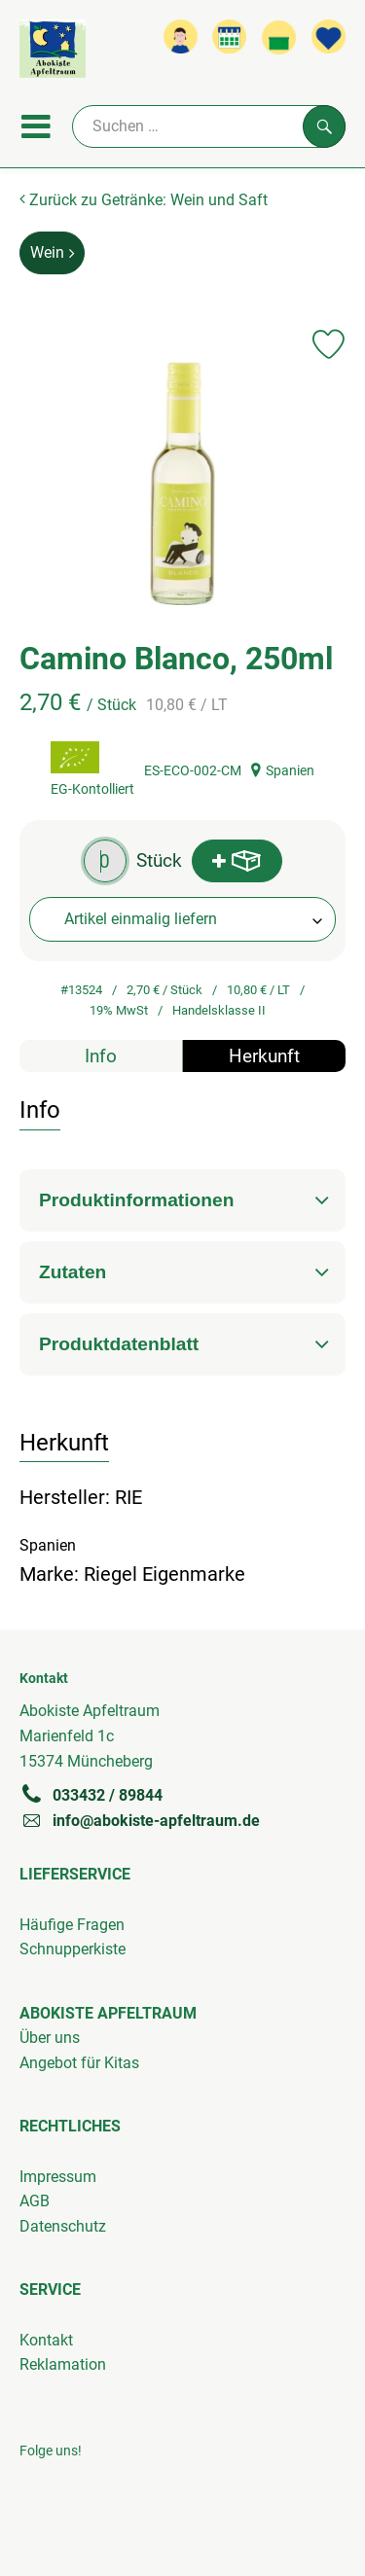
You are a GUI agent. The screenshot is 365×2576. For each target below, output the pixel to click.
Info (101, 1056)
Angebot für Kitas (79, 2063)
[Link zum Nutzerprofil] (181, 36)
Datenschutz (62, 2226)
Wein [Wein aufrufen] (52, 252)
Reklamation (62, 2364)
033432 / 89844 (91, 1795)
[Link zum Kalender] (229, 36)
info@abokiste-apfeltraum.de (139, 1820)
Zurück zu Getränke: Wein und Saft (143, 200)
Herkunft (264, 1056)
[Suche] (209, 126)
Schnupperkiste (72, 1949)
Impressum (57, 2176)
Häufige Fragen (72, 1924)
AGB (34, 2201)
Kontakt (46, 2340)
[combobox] (182, 919)
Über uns (49, 2037)
